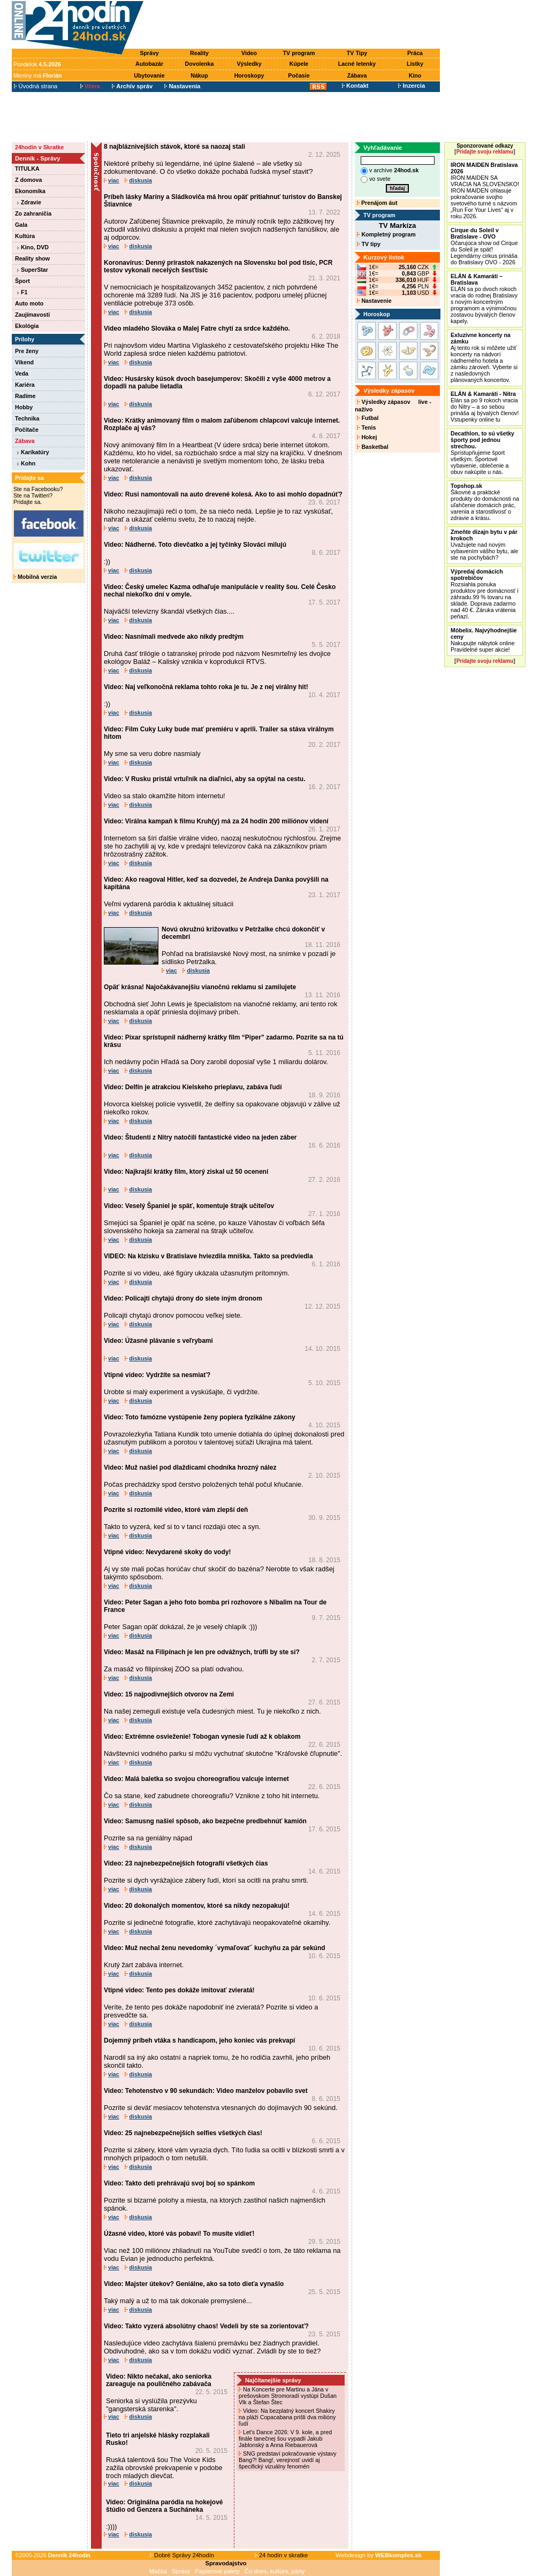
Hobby (24, 407)
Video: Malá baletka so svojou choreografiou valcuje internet (196, 1779)
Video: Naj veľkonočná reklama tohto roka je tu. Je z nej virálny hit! (206, 687)
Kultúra (25, 236)
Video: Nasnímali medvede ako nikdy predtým (173, 636)
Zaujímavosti (32, 314)
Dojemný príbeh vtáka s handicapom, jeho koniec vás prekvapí (199, 2040)
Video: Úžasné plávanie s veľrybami (158, 1340)
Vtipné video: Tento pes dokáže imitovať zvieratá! (179, 1990)
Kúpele (299, 63)
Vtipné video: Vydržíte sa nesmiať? (157, 1375)
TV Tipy (357, 53)
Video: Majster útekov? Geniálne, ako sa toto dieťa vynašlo (194, 2284)
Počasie (298, 75)
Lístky (415, 63)
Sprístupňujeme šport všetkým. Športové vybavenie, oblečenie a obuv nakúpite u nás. (482, 452)
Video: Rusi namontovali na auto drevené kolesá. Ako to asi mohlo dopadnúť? (223, 494)
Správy (149, 53)
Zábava (357, 75)
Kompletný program (386, 234)
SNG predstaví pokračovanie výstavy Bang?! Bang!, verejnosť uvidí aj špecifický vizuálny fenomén (288, 2460)
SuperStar (32, 269)
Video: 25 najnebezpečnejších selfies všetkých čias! (183, 2133)
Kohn (26, 463)
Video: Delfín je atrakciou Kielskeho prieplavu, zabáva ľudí (193, 1087)
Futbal (367, 418)
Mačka (158, 2571)
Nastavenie (374, 300)
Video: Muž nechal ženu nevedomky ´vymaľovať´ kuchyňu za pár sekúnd (214, 1948)
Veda (21, 373)
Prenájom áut (377, 203)
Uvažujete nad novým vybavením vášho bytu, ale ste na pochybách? (484, 545)
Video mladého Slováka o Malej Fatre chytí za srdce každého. (197, 328)
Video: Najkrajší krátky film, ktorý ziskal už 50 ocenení (186, 1171)
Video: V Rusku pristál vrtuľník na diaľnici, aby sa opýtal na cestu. (204, 779)
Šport (22, 281)
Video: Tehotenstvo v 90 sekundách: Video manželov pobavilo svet (206, 2091)
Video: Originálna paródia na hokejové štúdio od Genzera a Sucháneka (164, 2505)
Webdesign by (379, 2555)
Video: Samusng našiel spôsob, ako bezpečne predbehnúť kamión (205, 1821)
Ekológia (27, 326)
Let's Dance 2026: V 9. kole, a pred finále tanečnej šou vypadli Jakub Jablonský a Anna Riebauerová (285, 2438)
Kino (415, 75)
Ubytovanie (149, 75)
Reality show (32, 258)
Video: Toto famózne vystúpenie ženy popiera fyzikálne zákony (199, 1417)
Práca (415, 53)
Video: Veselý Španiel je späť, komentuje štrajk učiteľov (189, 1206)
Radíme (25, 396)
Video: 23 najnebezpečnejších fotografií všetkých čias (186, 1863)
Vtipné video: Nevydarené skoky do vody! (167, 1552)
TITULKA (27, 168)
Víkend (24, 362)
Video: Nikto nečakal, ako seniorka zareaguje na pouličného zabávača (158, 2380)
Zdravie (29, 202)
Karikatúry (33, 452)
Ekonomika (30, 191)
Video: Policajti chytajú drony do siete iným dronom (183, 1298)
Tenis (366, 427)
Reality (199, 53)
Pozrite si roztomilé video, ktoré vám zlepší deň (176, 1510)
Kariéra (25, 384)
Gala (21, 224)
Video (249, 53)
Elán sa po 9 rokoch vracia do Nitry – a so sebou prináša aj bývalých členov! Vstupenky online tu (485, 407)
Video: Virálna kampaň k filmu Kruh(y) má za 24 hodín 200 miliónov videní (216, 821)
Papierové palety (217, 2571)
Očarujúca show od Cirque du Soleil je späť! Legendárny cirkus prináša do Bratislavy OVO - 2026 (484, 246)
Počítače (27, 429)
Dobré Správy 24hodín (182, 2555)
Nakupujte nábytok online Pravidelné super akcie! (484, 640)
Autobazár (149, 63)
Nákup (199, 75)
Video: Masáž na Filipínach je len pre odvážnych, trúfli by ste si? (202, 1652)
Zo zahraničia (33, 213)
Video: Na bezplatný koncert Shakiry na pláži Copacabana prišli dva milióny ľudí (287, 2417)
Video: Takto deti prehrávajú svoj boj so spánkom (179, 2183)
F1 (22, 292)
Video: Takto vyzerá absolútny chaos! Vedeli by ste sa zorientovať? (206, 2326)
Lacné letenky (357, 63)
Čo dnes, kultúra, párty (275, 2571)
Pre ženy (27, 351)
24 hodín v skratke (281, 2555)
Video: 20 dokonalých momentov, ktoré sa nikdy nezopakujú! (197, 1905)
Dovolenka (199, 63)
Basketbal (372, 447)
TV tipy (368, 244)
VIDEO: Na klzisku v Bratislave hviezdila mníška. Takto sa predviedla (208, 1256)
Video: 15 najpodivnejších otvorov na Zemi (169, 1694)
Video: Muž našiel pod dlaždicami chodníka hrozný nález (190, 1467)
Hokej (367, 437)
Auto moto (29, 303)
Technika (27, 418)
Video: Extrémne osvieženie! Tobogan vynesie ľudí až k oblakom (202, 1736)
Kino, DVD (33, 247)
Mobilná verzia (35, 577)
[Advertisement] (294, 25)
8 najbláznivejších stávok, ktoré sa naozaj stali (174, 146)
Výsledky (249, 63)
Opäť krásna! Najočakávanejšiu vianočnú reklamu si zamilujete (200, 987)
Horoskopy (249, 75)
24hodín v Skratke (39, 147)
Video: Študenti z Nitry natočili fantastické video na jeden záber (200, 1137)
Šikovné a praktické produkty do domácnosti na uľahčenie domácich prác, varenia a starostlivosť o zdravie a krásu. (485, 502)
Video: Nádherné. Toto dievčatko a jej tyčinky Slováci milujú (195, 544)
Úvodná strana (35, 86)
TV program (299, 53)
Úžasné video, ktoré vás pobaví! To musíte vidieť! (179, 2233)
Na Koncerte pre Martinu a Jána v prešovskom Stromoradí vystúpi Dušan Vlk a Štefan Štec (288, 2395)
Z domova (28, 180)
